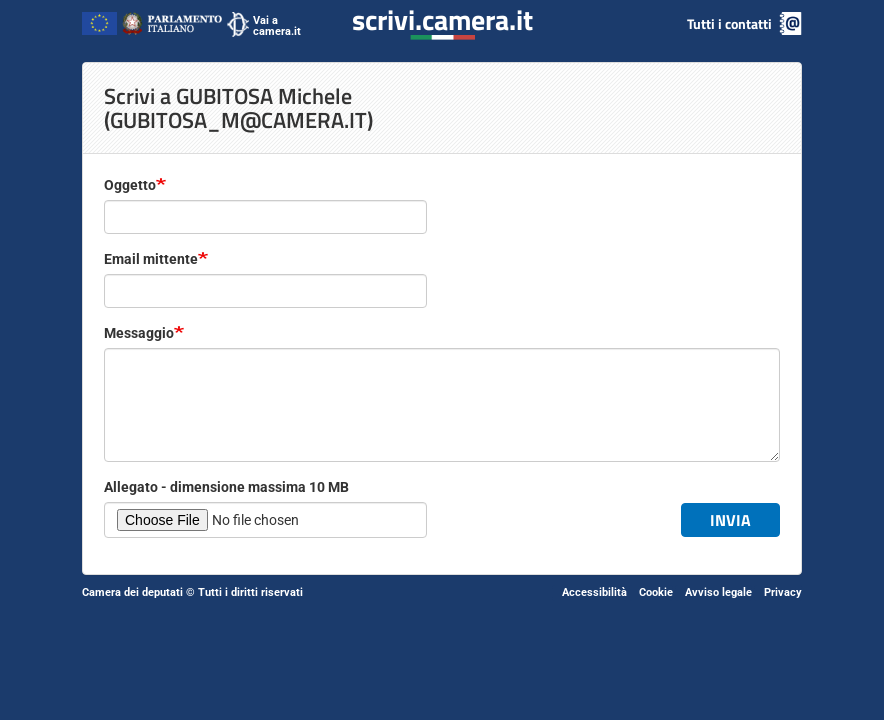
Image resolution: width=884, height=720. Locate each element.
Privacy (783, 592)
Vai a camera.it (277, 25)
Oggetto (130, 185)
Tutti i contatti (729, 23)
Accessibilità (594, 592)
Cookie (656, 592)
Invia (730, 520)
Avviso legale (718, 592)
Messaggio (139, 333)
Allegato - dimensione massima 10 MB (226, 487)
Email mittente (151, 259)
